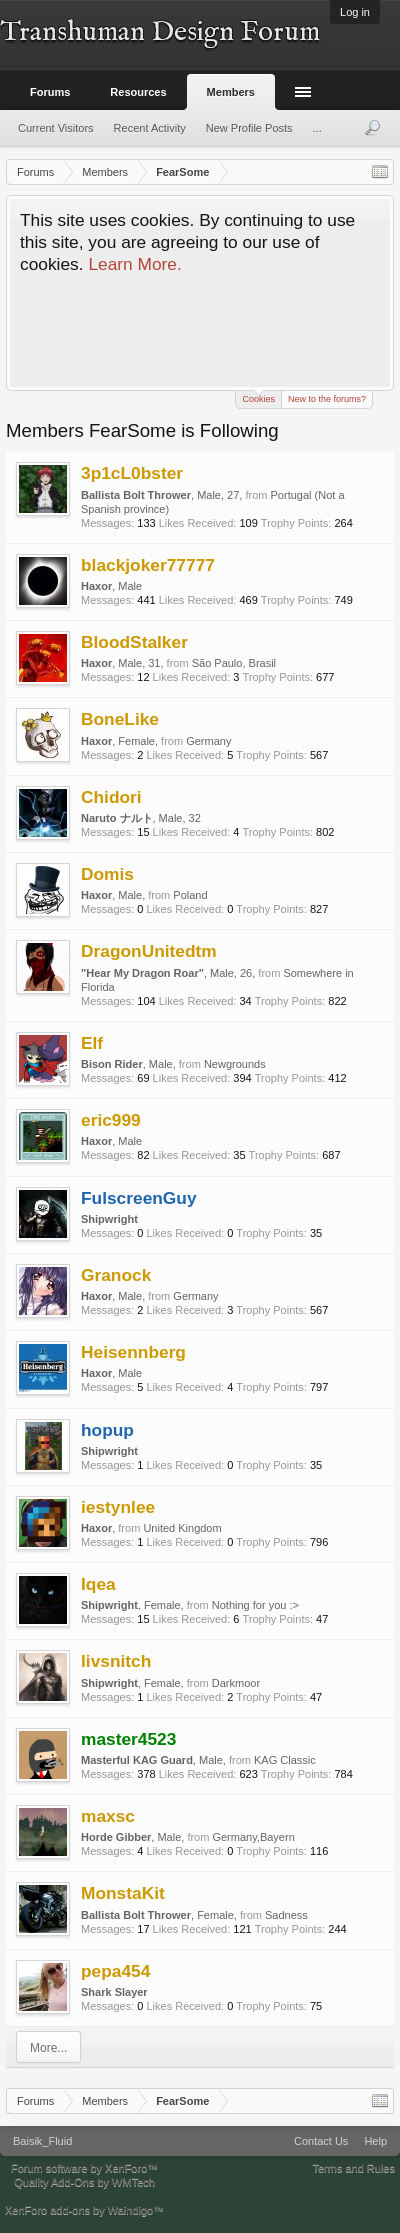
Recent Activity (150, 128)
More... (48, 2048)
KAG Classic (285, 1760)
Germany (208, 741)
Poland (190, 895)
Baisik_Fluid (42, 2141)
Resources (138, 92)
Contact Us (321, 2141)
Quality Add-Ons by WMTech (84, 2182)
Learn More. (134, 264)
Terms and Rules (353, 2168)
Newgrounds (235, 1064)
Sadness (286, 1915)
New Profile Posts (249, 128)
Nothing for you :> (255, 1605)
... (317, 128)
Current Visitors (56, 128)
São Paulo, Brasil (234, 663)
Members (231, 92)
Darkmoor (236, 1683)
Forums (50, 92)
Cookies (258, 397)
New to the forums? (327, 399)
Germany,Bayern (253, 1837)
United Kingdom (182, 1528)
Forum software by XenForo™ (84, 2168)
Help (375, 2141)
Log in (355, 12)
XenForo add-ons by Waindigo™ (84, 2210)
